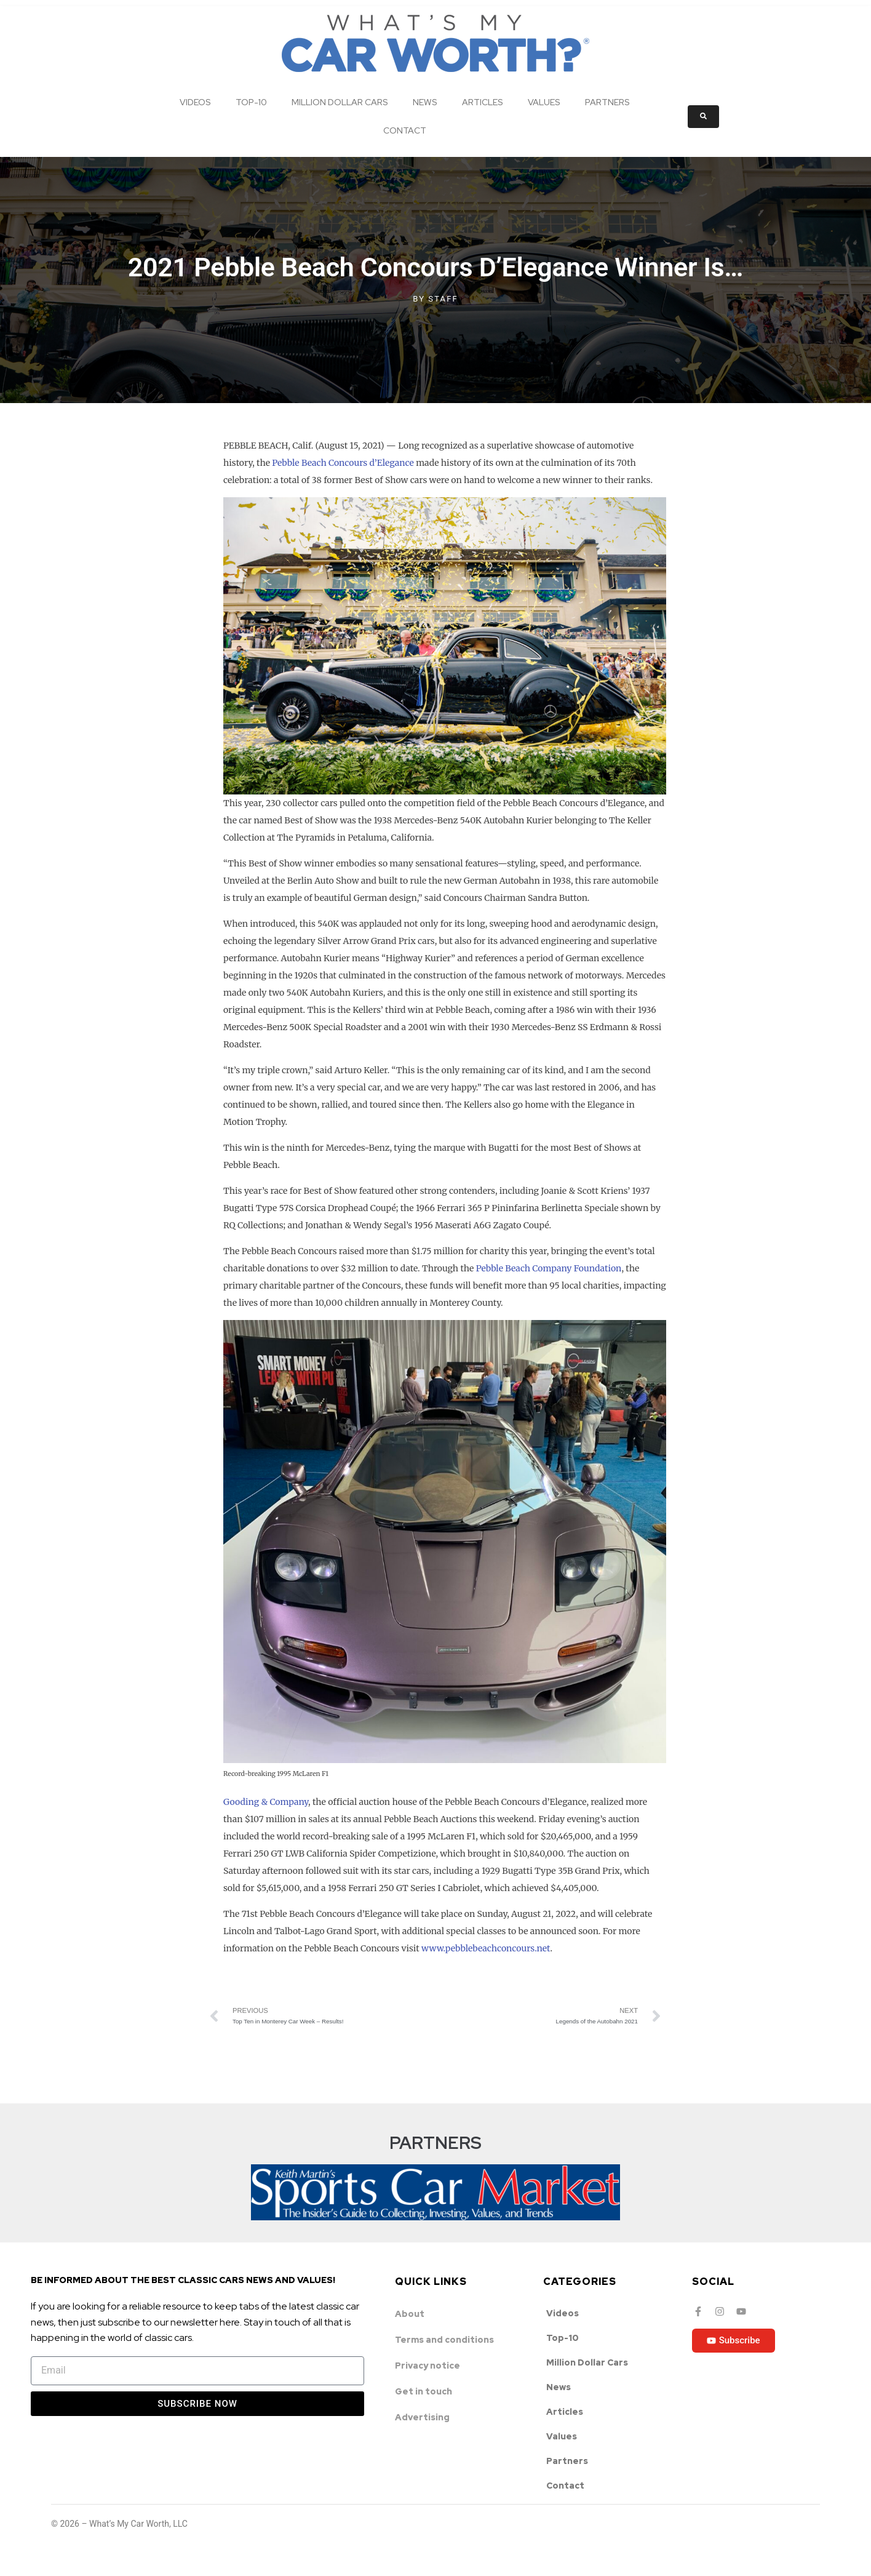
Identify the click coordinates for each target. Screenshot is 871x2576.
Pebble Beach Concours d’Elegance (343, 462)
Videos (195, 102)
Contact (404, 130)
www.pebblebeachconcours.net (486, 1948)
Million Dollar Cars (340, 102)
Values (544, 102)
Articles (482, 102)
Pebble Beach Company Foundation (549, 1268)
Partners (607, 102)
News (425, 102)
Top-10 (251, 102)
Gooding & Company (265, 1801)
